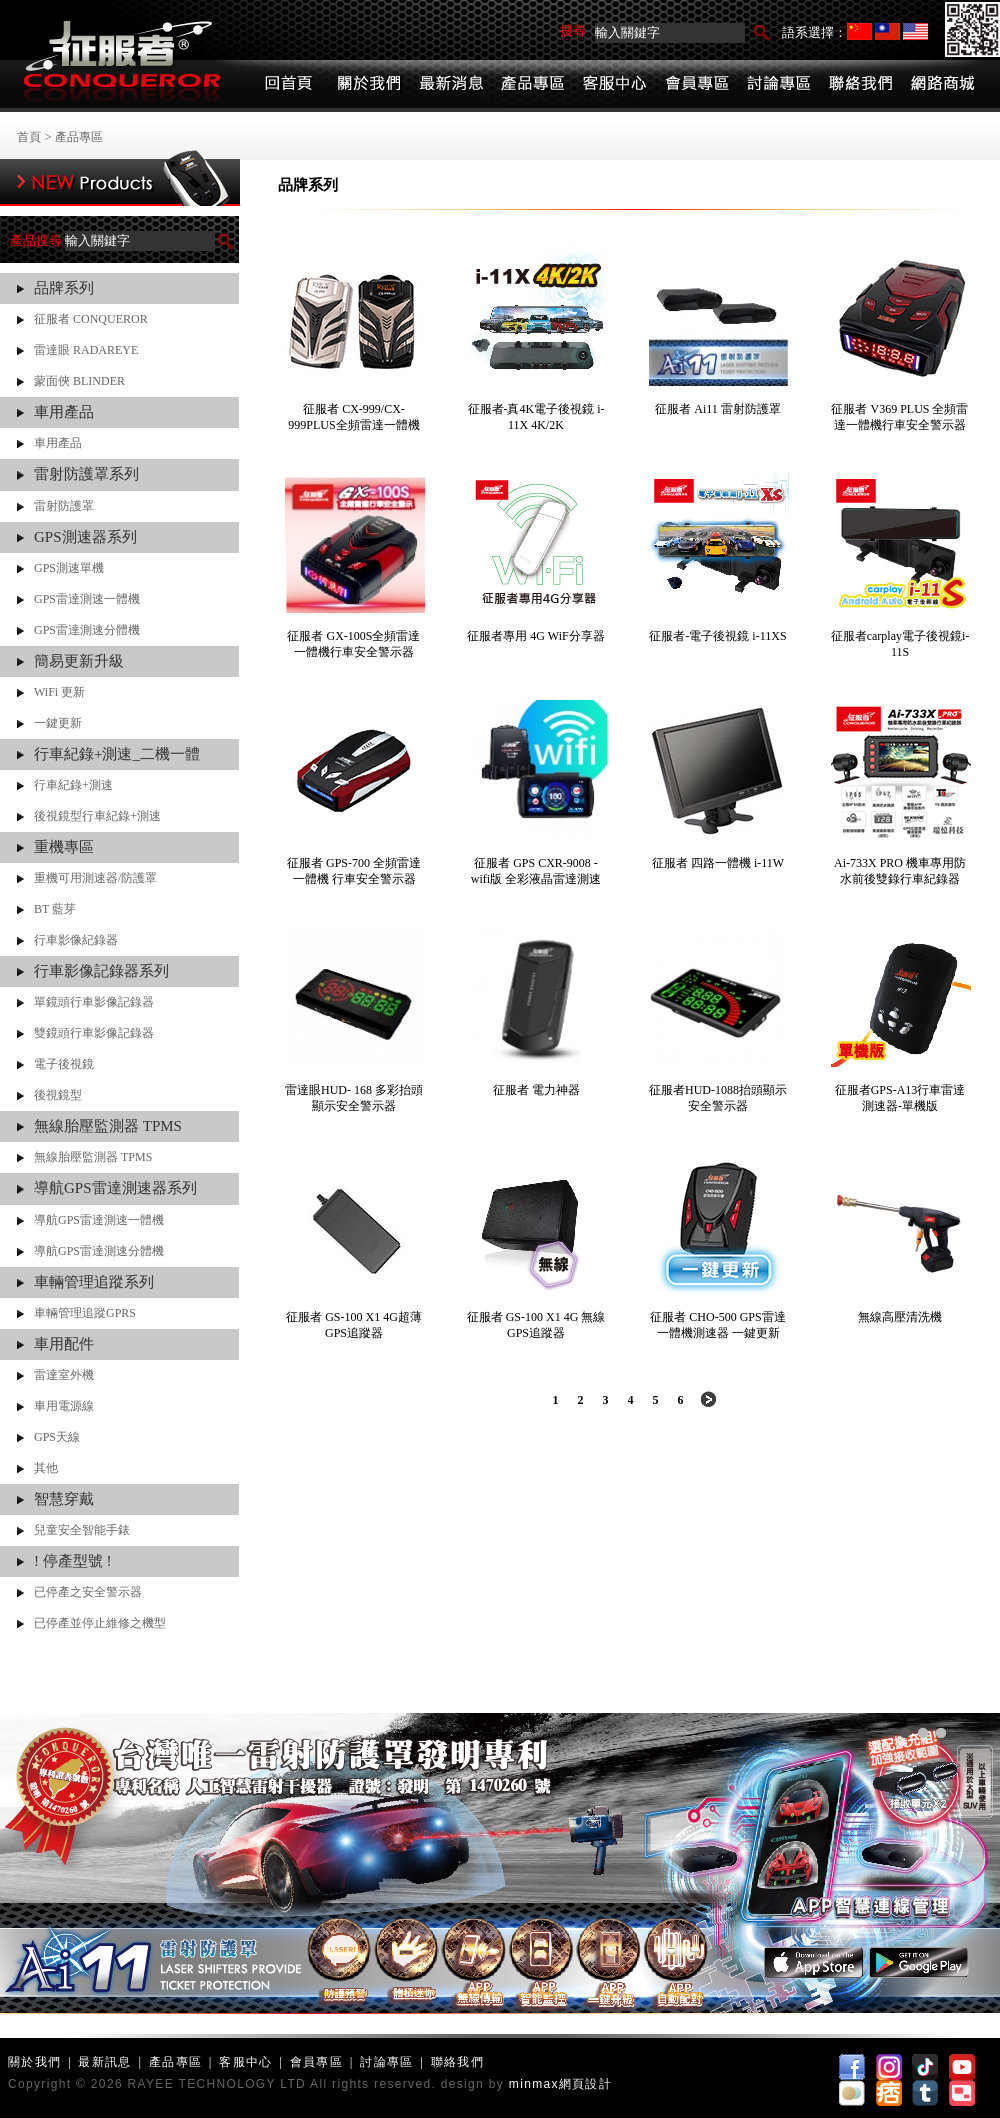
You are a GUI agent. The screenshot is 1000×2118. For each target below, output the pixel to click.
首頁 (29, 137)
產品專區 (79, 137)
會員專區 (316, 2062)
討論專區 (386, 2062)
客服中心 (245, 2062)
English (915, 31)
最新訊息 (104, 2062)
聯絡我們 (457, 2062)
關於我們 (34, 2062)
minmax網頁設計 (560, 2084)
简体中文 (859, 31)
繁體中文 (887, 31)
